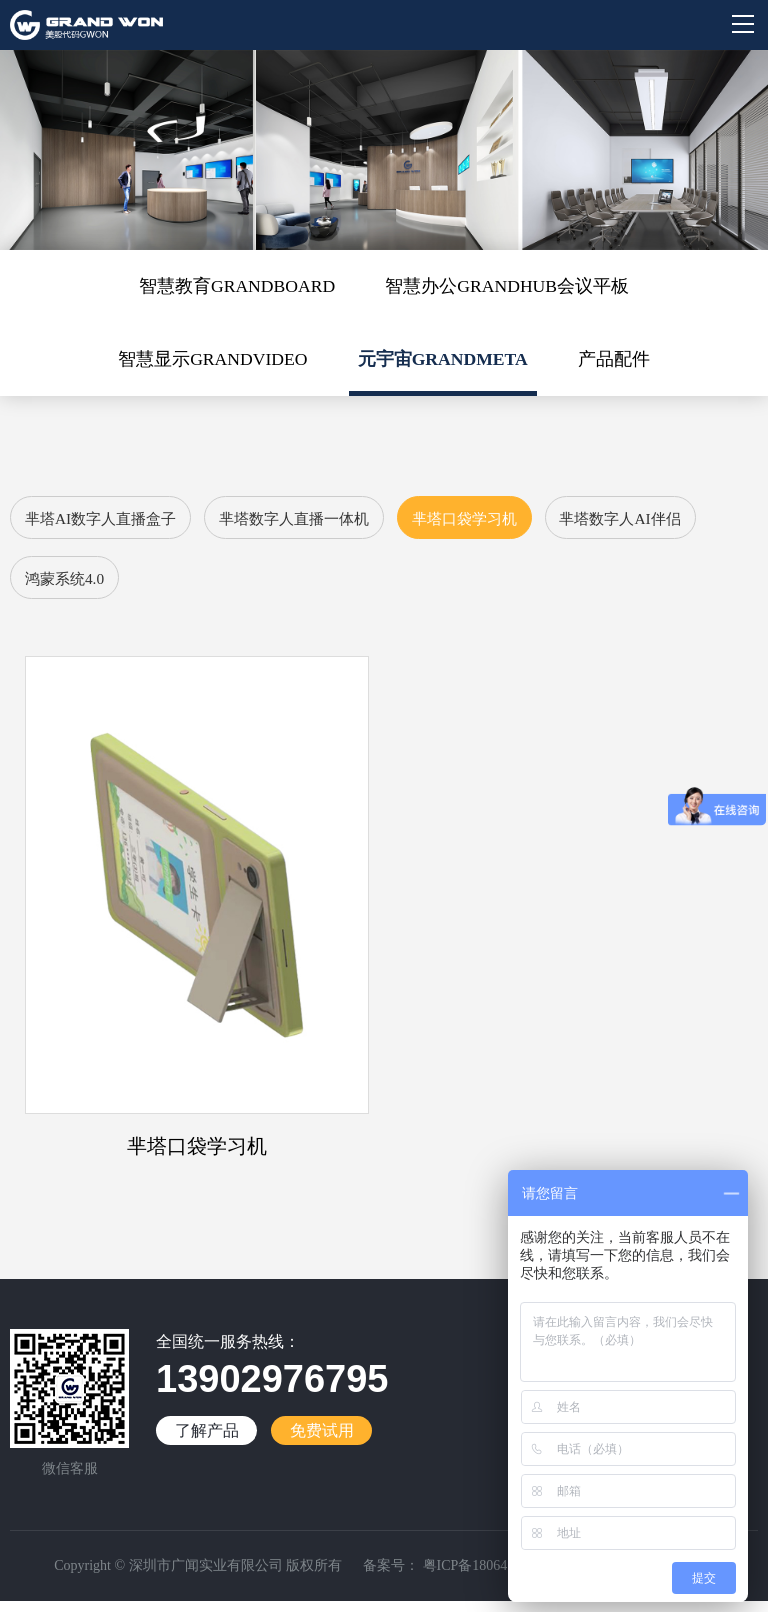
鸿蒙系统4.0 (244, 586)
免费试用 (322, 1441)
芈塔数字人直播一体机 (314, 523)
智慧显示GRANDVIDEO (210, 362)
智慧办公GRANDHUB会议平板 (510, 287)
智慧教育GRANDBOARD (234, 287)
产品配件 (618, 362)
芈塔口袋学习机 (497, 523)
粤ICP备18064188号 (480, 1576)
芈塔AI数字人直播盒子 (106, 523)
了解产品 (207, 1441)
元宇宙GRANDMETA (444, 362)
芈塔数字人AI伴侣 (90, 586)
